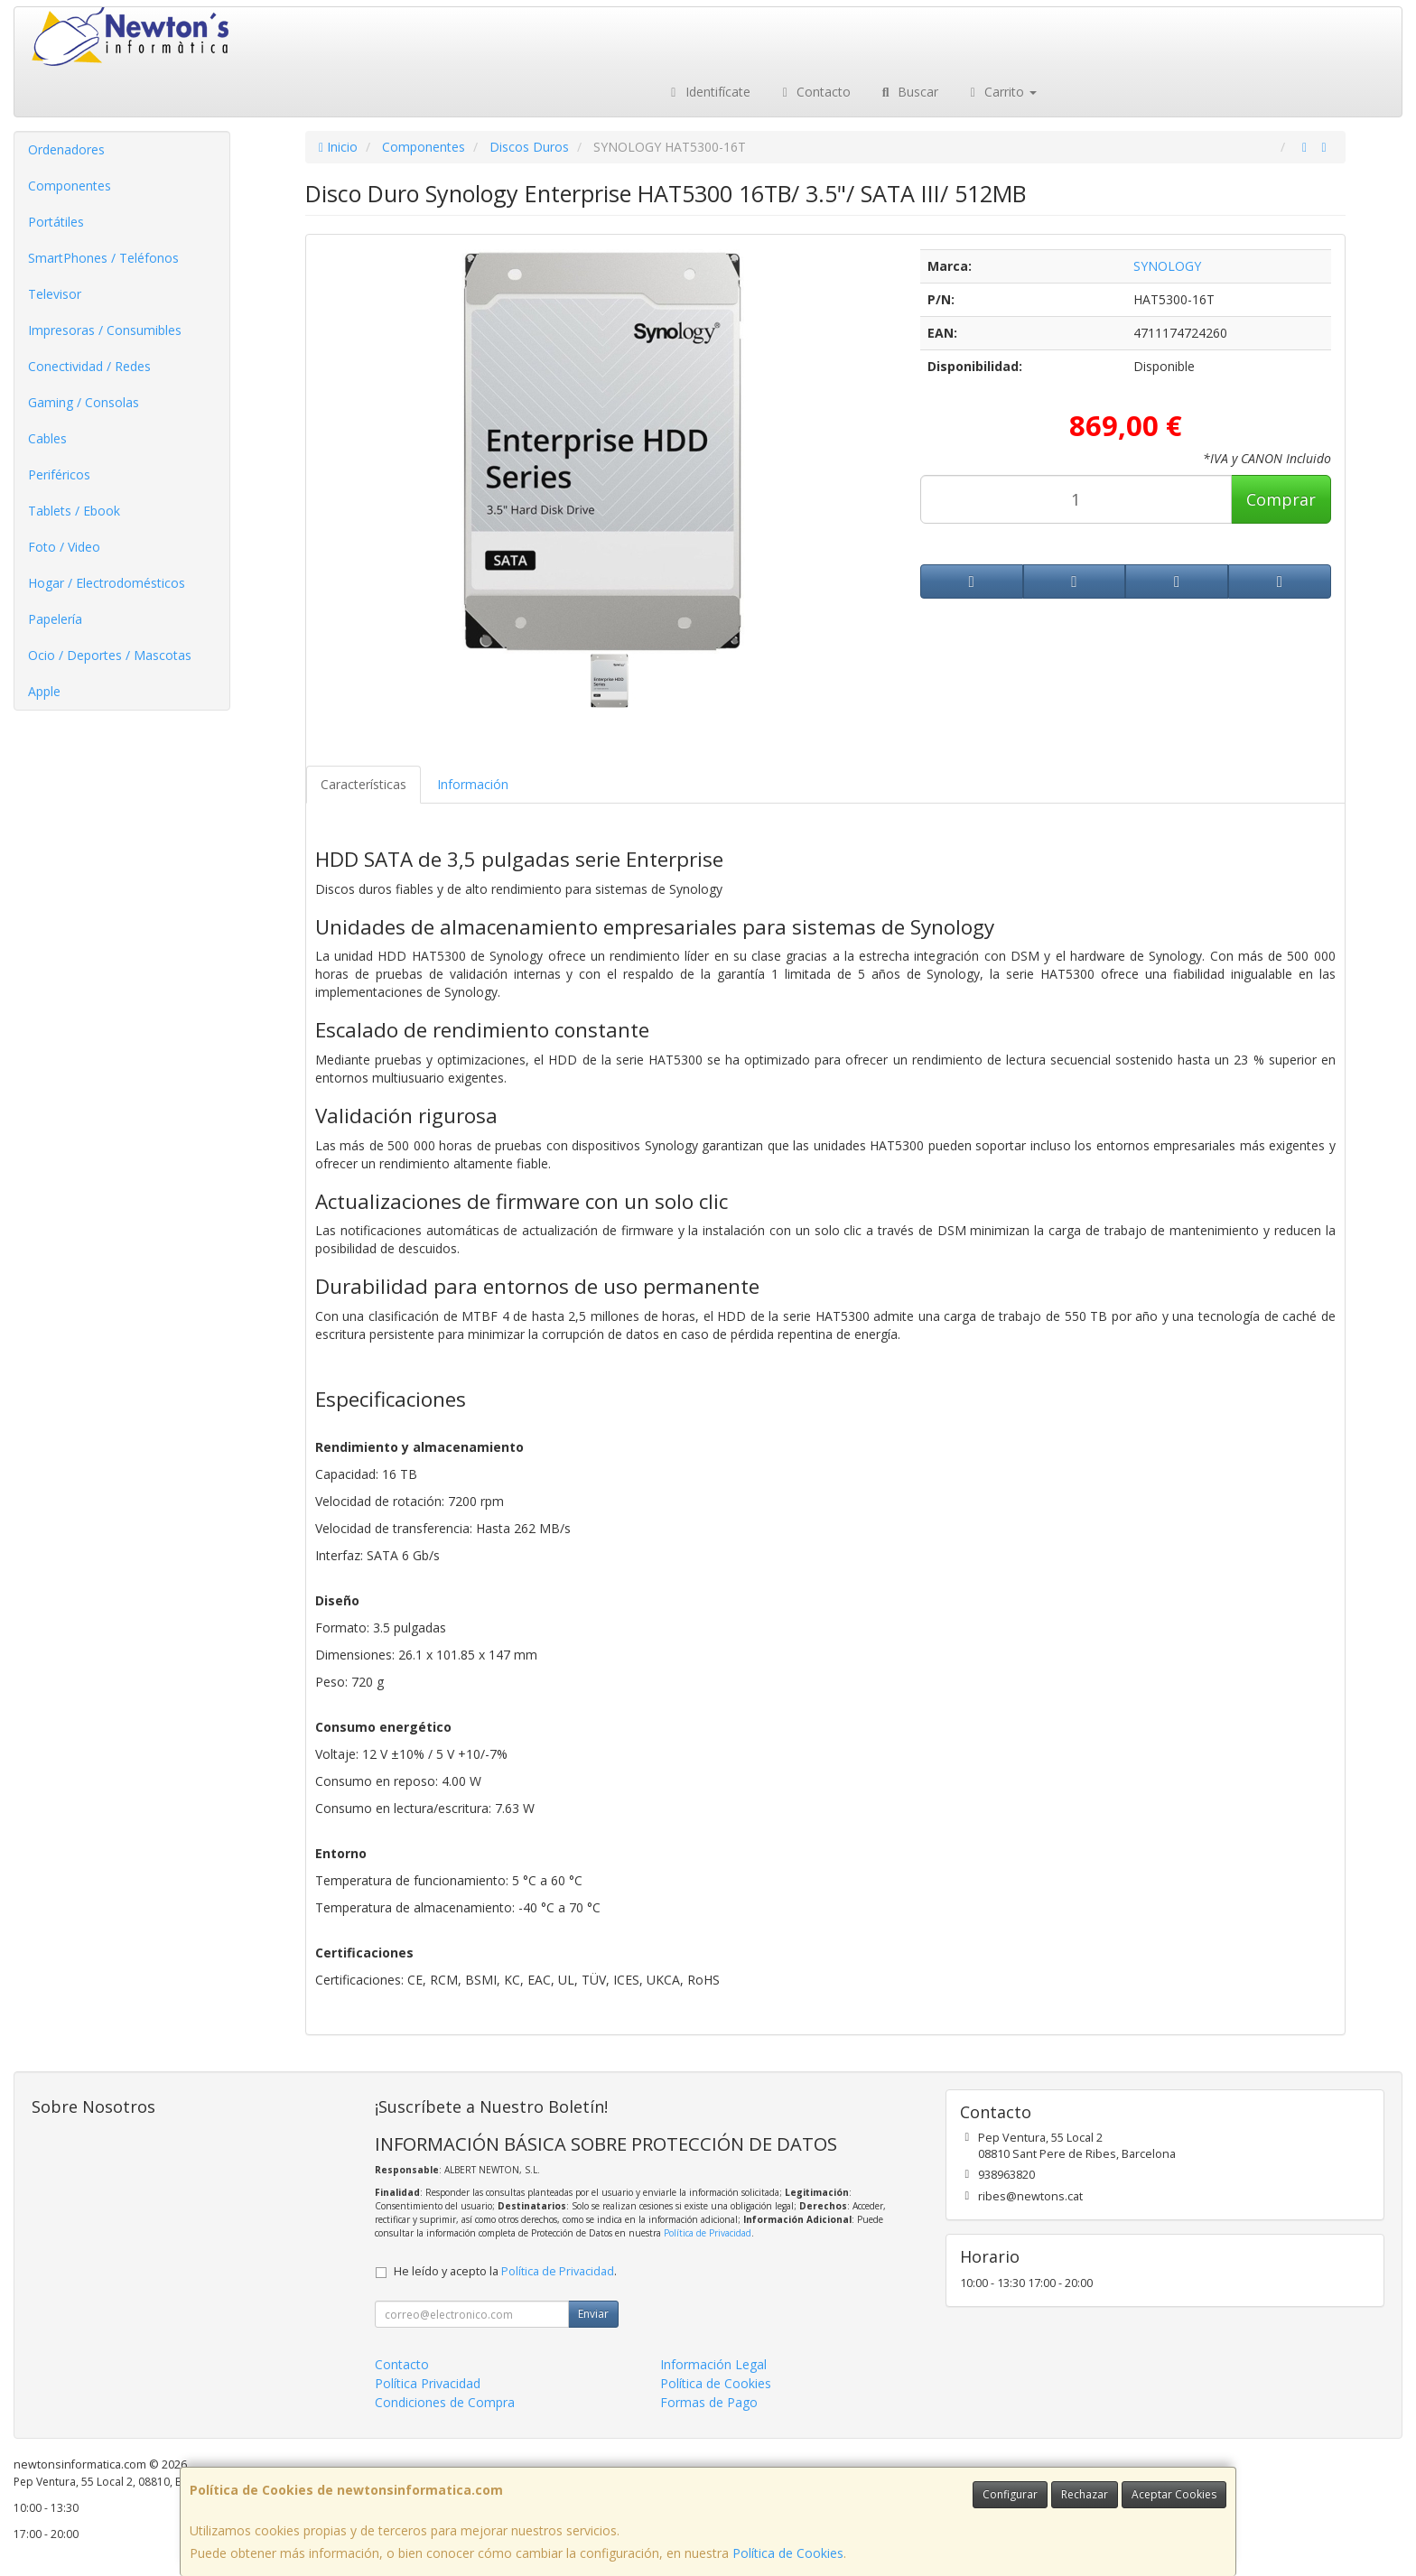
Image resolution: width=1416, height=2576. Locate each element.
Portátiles (56, 221)
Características (363, 784)
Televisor (54, 293)
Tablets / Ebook (74, 510)
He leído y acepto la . (505, 2271)
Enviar (593, 2313)
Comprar (1281, 499)
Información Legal (713, 2364)
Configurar (1010, 2494)
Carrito (1001, 91)
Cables (47, 438)
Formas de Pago (709, 2402)
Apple (44, 691)
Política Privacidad (427, 2383)
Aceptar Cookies (1174, 2494)
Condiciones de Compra (445, 2402)
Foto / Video (64, 546)
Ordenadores (66, 149)
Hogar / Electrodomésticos (106, 582)
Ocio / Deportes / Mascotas (109, 655)
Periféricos (59, 474)
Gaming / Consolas (83, 402)
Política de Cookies (787, 2553)
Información (472, 784)
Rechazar (1084, 2494)
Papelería (55, 619)
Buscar (908, 91)
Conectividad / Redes (89, 366)
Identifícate (708, 91)
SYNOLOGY (1167, 265)
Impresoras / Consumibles (105, 330)
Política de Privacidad (707, 2233)
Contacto (815, 91)
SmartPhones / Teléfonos (103, 257)
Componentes (69, 185)
